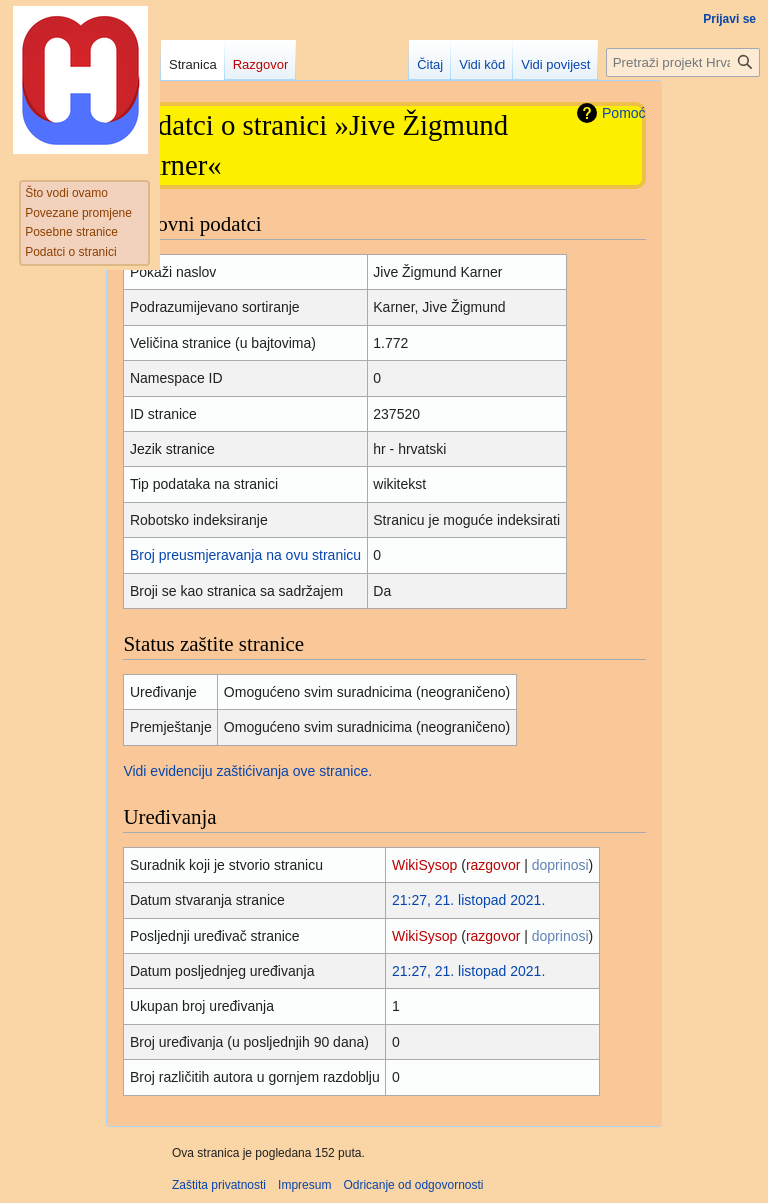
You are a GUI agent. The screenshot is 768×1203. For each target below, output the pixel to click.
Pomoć (624, 113)
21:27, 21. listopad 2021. (468, 900)
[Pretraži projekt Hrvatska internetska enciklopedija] (683, 62)
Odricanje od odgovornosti (413, 1185)
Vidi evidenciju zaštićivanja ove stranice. (247, 771)
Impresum (304, 1185)
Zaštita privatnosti (219, 1185)
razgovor (493, 865)
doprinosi (560, 865)
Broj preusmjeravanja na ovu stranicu (245, 555)
